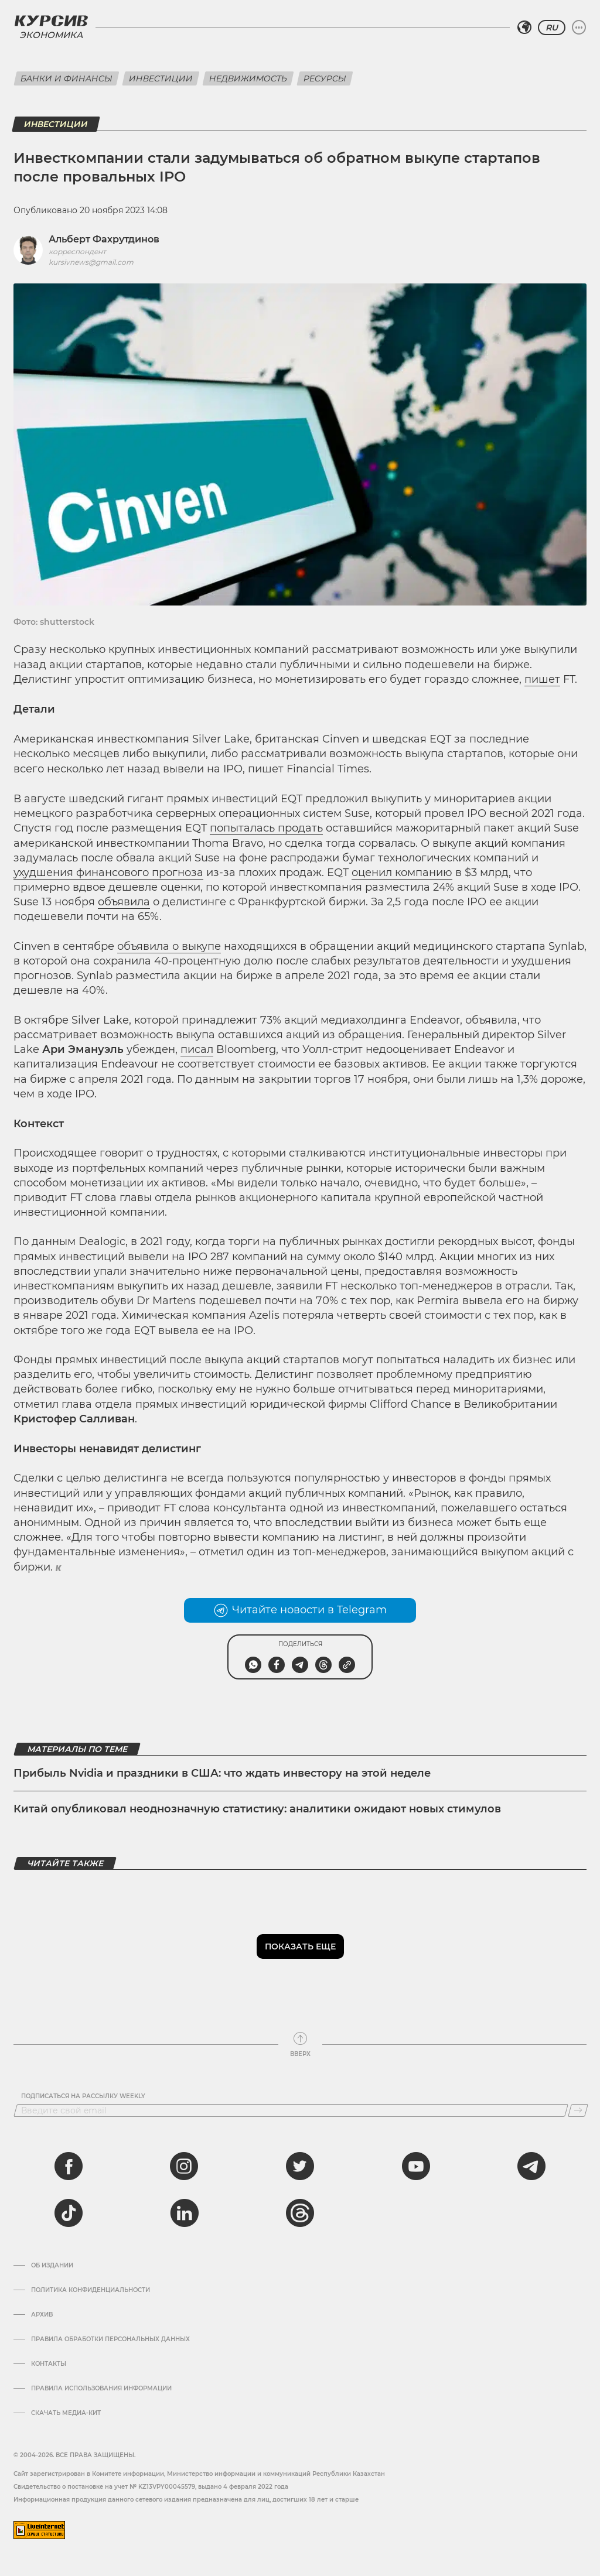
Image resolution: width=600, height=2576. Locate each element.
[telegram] (531, 2166)
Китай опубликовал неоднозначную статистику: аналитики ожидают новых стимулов (257, 1808)
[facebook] (68, 2166)
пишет (542, 679)
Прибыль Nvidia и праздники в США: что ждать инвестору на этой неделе (222, 1773)
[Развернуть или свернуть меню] (579, 27)
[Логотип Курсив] (50, 20)
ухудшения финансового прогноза (108, 872)
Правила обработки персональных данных (110, 2339)
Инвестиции (161, 78)
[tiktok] (68, 2213)
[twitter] (300, 2166)
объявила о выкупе (169, 946)
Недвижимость (248, 78)
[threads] (300, 2213)
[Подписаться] (578, 2110)
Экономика (51, 34)
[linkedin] (184, 2213)
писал (196, 1049)
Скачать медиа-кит (66, 2413)
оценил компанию (402, 872)
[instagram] (184, 2166)
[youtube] (416, 2166)
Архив (42, 2314)
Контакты (48, 2364)
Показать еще (300, 1946)
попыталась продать (266, 828)
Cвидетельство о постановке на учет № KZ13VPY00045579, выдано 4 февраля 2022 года (150, 2487)
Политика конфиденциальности (90, 2290)
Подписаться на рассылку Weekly (83, 2096)
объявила (124, 901)
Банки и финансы (66, 78)
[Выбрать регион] (524, 27)
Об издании (52, 2265)
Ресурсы (324, 78)
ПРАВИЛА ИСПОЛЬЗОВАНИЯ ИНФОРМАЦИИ (101, 2388)
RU (552, 27)
